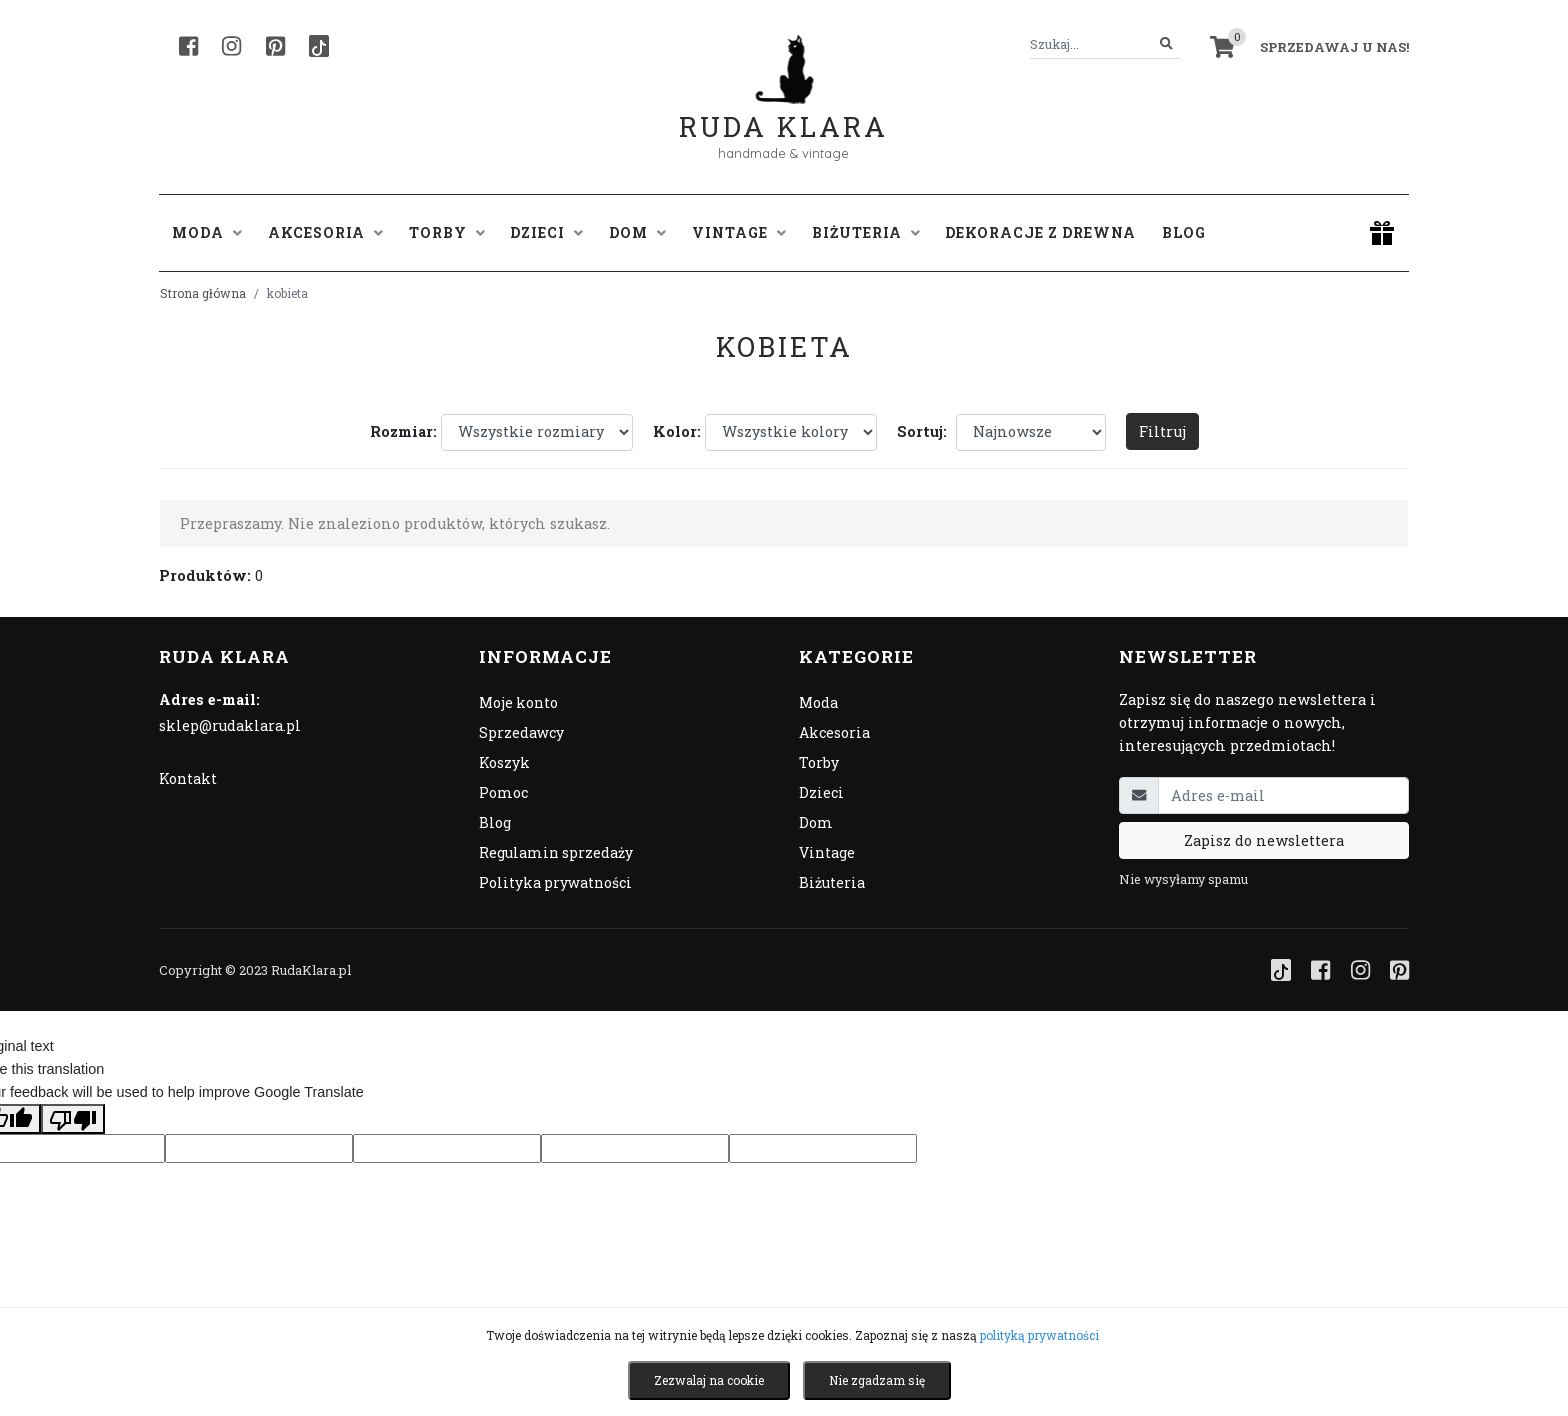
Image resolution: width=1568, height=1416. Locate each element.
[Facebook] (188, 46)
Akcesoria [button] (325, 232)
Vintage (827, 852)
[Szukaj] (1166, 44)
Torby (819, 762)
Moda (818, 702)
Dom (816, 822)
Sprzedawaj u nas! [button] (1334, 47)
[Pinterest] (275, 46)
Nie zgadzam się (877, 1380)
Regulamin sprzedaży (556, 852)
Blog (1184, 232)
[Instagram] (231, 46)
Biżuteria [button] (866, 232)
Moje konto (518, 702)
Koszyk (504, 762)
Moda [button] (207, 232)
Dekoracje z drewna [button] (1040, 232)
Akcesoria (834, 732)
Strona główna (203, 293)
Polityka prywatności (555, 882)
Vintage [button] (739, 232)
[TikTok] (319, 46)
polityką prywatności (1039, 1335)
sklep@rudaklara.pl (230, 725)
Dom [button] (637, 232)
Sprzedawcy (521, 732)
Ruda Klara (783, 110)
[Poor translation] (73, 1119)
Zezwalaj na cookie (709, 1380)
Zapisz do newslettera (1264, 840)
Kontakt (188, 778)
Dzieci (821, 792)
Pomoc (503, 792)
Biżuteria (832, 882)
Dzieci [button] (546, 232)
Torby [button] (447, 232)
